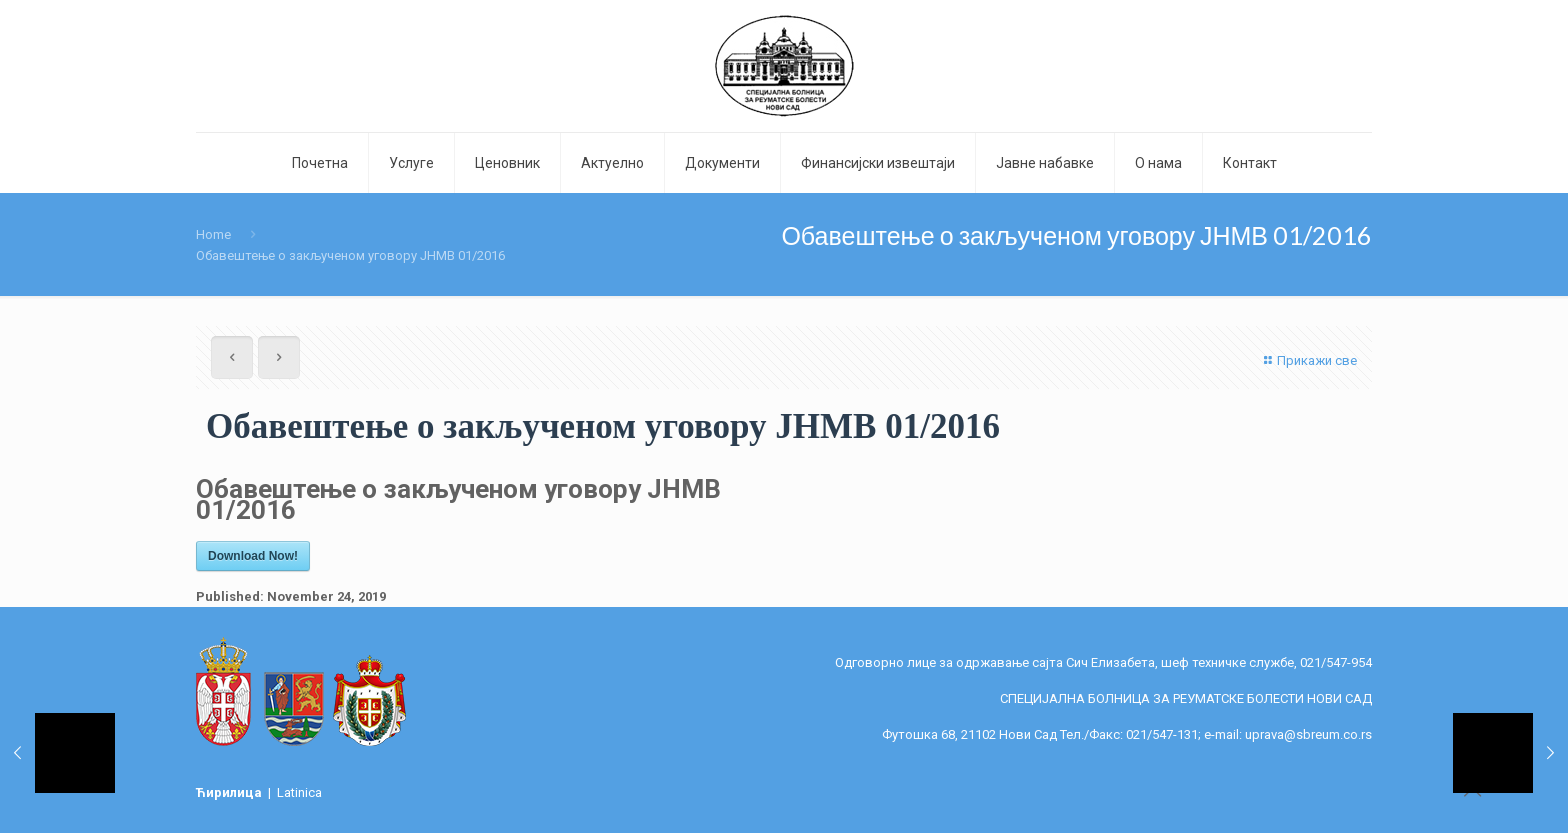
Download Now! (253, 556)
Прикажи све (1308, 360)
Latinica (299, 792)
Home (213, 234)
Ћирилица (230, 792)
